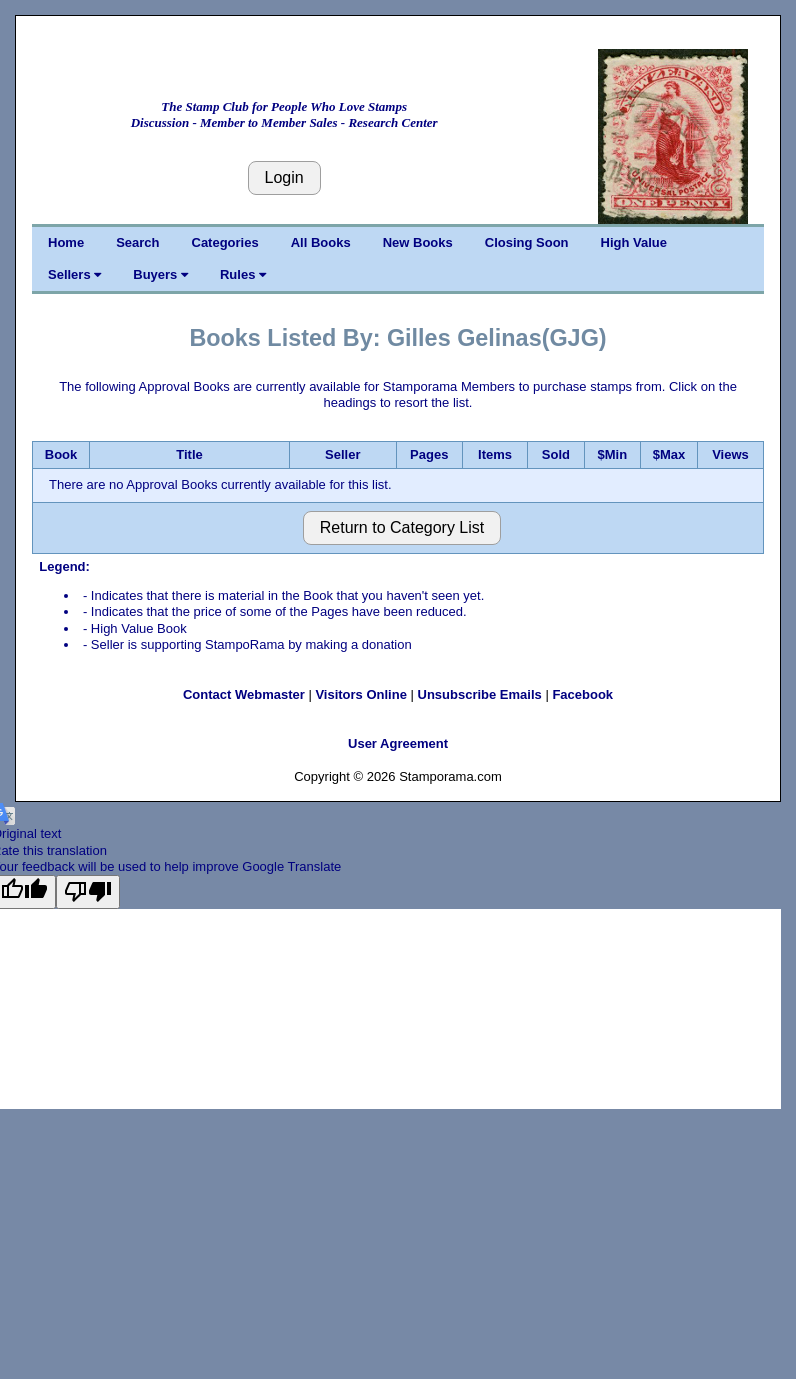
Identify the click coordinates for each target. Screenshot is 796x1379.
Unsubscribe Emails (480, 694)
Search (137, 242)
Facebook (582, 694)
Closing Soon (527, 242)
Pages (429, 454)
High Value (634, 242)
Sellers (74, 274)
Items (495, 454)
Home (66, 242)
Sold (556, 454)
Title (189, 454)
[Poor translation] (88, 892)
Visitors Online (361, 694)
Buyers (160, 274)
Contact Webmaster (244, 694)
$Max (669, 454)
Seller (342, 454)
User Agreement (398, 743)
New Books (418, 242)
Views (730, 454)
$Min (612, 454)
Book (61, 454)
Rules (243, 274)
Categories (225, 242)
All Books (321, 242)
